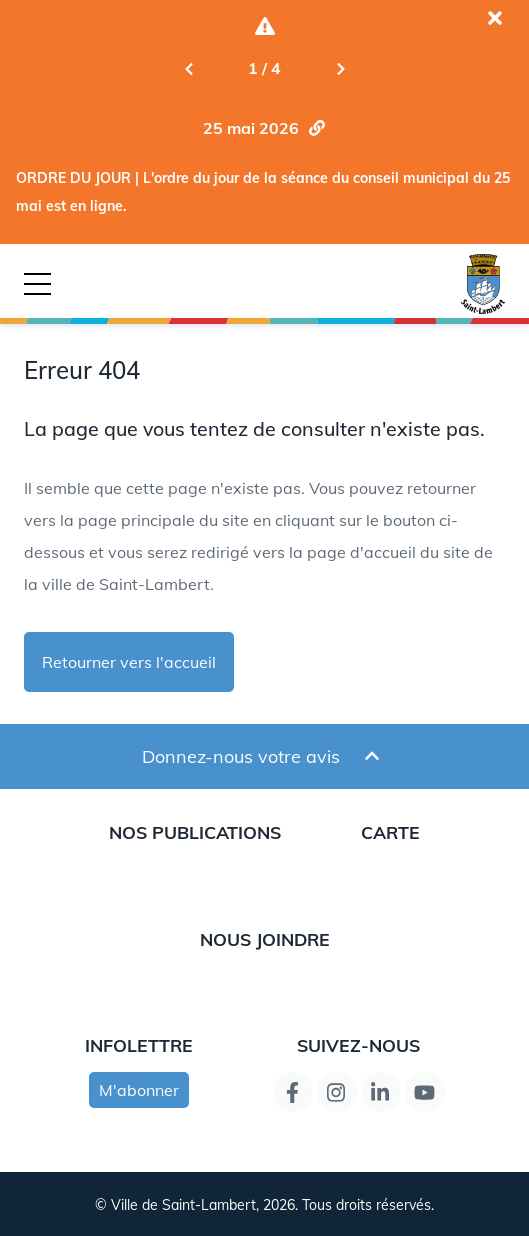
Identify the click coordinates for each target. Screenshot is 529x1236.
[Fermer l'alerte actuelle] (495, 18)
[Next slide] (341, 68)
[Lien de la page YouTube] (425, 1092)
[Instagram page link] (337, 1092)
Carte (390, 832)
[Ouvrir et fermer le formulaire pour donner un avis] (372, 756)
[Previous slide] (189, 68)
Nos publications (195, 832)
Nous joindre (265, 939)
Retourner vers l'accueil (129, 662)
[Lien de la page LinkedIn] (381, 1092)
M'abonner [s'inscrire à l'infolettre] (139, 1090)
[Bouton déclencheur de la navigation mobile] (37, 284)
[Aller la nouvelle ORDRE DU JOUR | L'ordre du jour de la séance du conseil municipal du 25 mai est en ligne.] (265, 128)
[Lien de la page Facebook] (293, 1092)
